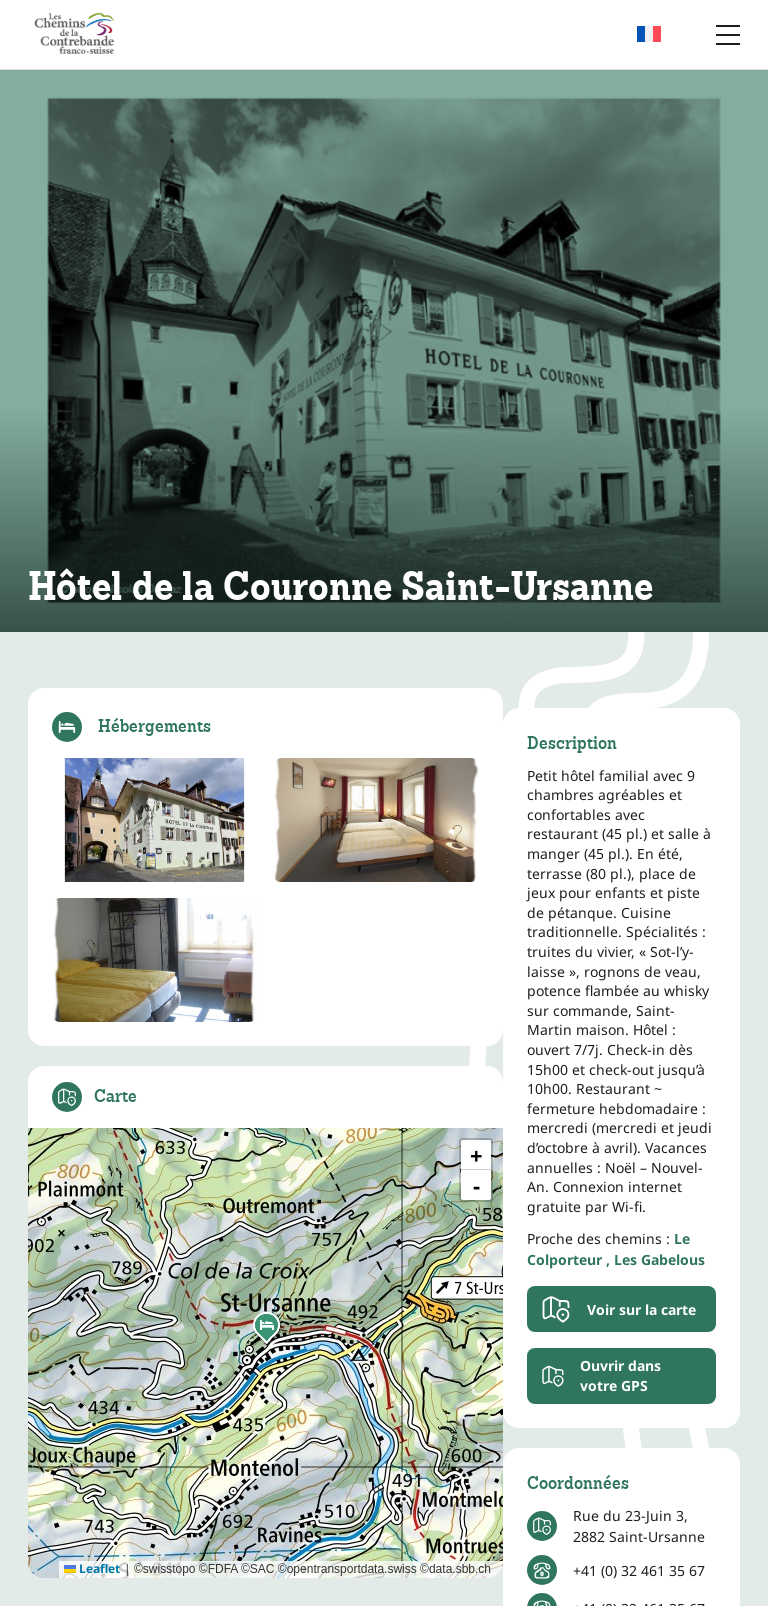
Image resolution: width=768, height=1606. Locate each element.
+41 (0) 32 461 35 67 (639, 1570)
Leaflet (92, 1568)
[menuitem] (660, 35)
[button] (266, 1328)
